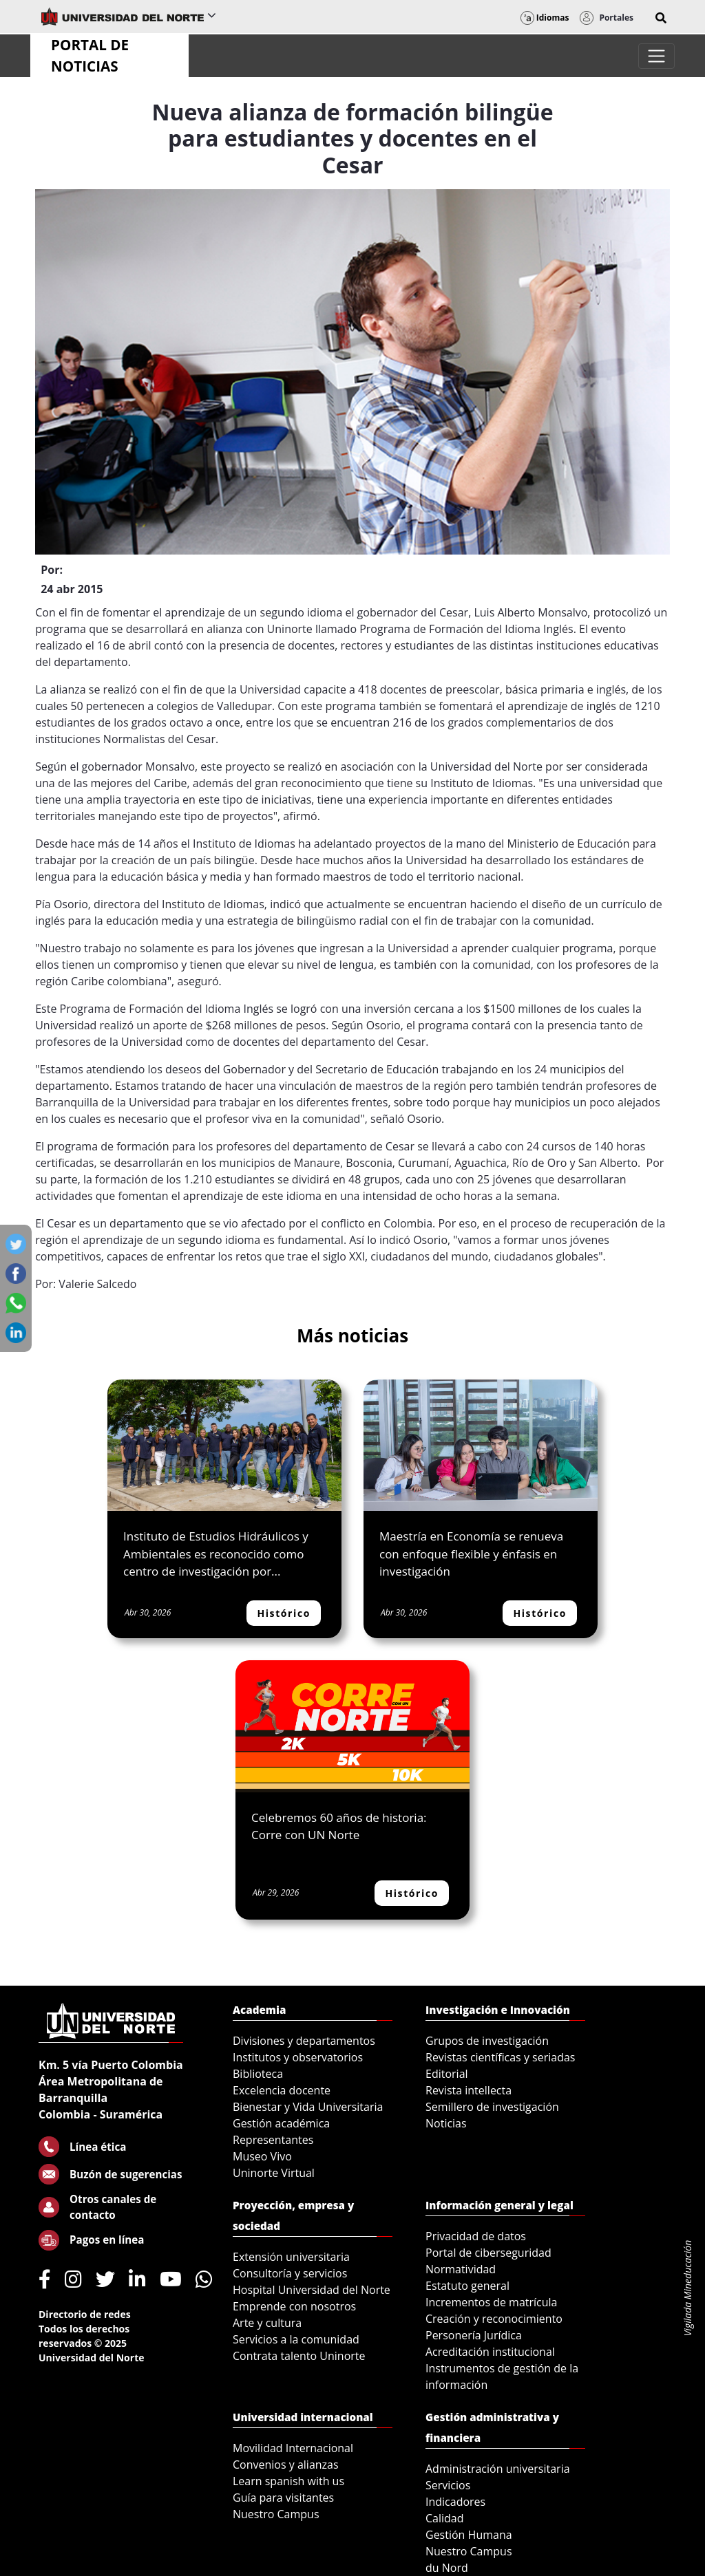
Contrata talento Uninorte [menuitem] (299, 2355)
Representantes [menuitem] (273, 2139)
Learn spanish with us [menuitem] (288, 2481)
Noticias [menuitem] (446, 2123)
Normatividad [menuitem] (460, 2269)
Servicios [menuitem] (447, 2485)
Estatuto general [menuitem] (467, 2285)
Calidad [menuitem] (444, 2518)
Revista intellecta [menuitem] (468, 2090)
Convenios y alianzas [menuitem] (286, 2464)
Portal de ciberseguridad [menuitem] (488, 2252)
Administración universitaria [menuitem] (497, 2468)
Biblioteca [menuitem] (258, 2073)
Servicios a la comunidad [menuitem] (296, 2339)
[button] (660, 17)
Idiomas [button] (544, 17)
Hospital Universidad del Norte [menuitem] (311, 2289)
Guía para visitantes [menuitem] (283, 2497)
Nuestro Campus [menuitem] (276, 2514)
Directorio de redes (85, 2314)
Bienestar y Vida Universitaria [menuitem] (308, 2106)
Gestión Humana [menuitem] (468, 2534)
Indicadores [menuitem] (455, 2501)
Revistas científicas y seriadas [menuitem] (500, 2057)
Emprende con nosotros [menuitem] (294, 2306)
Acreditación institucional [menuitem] (490, 2351)
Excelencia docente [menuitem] (281, 2090)
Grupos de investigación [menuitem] (487, 2040)
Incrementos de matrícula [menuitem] (491, 2302)
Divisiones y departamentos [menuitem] (304, 2040)
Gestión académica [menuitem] (281, 2123)
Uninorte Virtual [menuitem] (274, 2172)
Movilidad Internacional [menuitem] (293, 2448)
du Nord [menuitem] (446, 2567)
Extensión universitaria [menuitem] (291, 2256)
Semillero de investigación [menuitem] (492, 2106)
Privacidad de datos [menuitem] (475, 2236)
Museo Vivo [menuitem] (262, 2156)
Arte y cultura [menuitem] (267, 2322)
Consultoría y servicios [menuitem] (290, 2273)
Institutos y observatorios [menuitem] (298, 2057)
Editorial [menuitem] (446, 2073)
